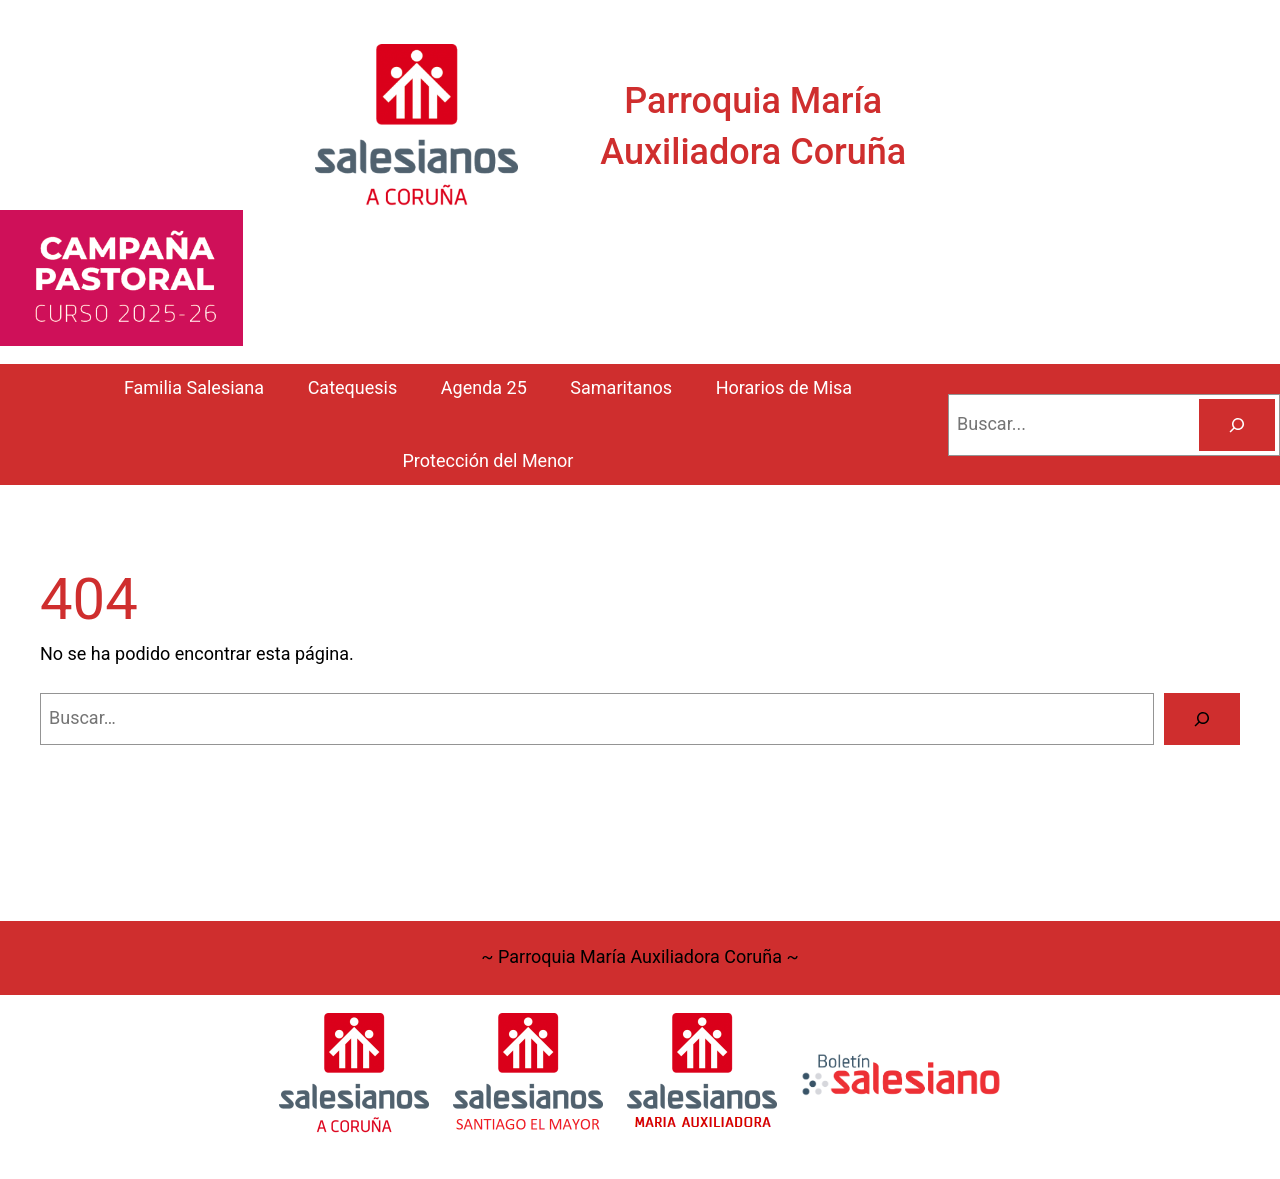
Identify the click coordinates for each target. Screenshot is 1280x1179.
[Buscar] (1237, 425)
